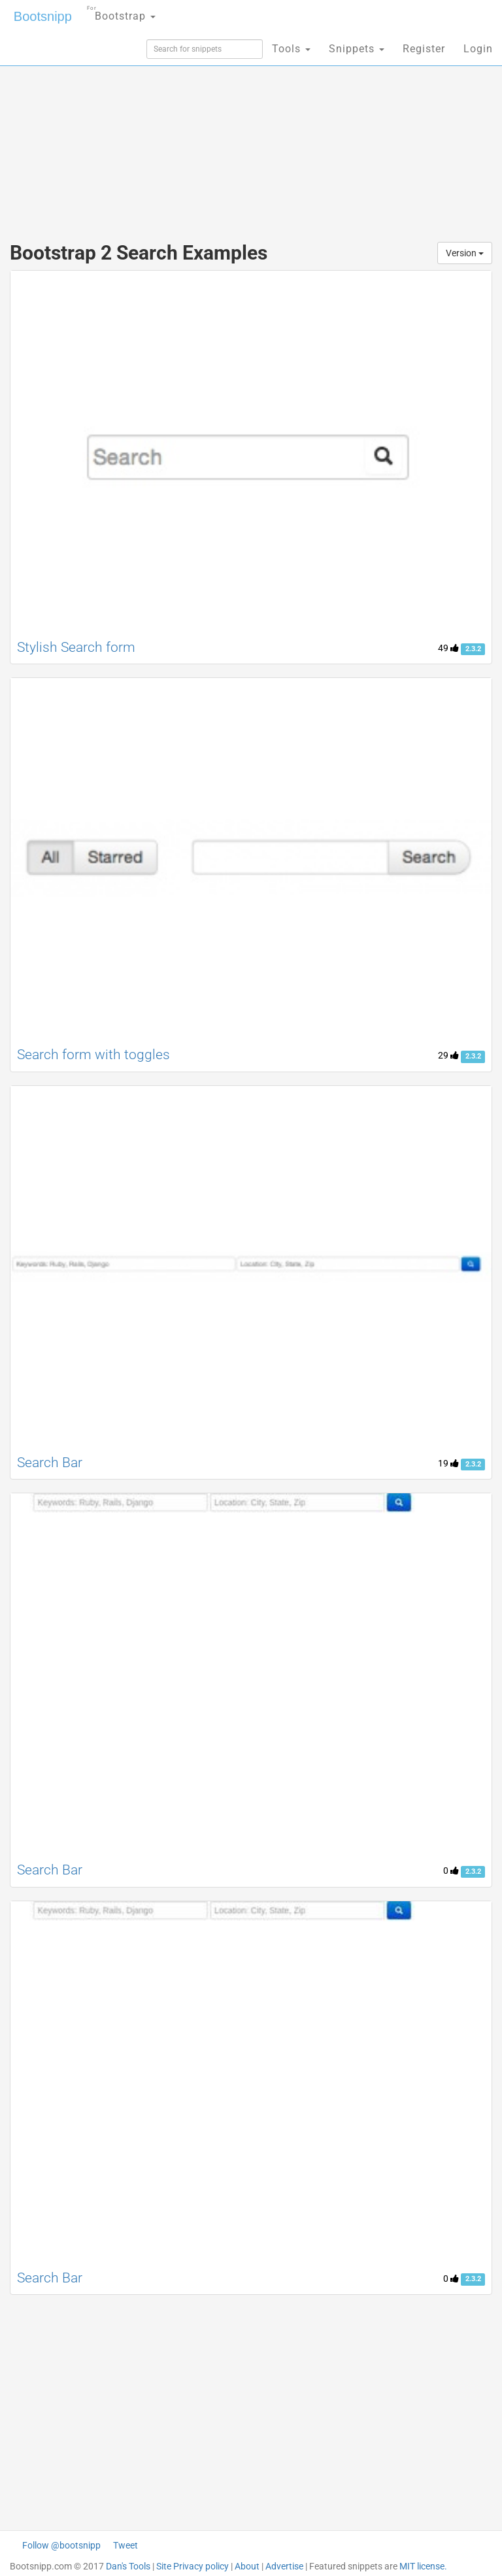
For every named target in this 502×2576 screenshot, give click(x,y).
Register (424, 48)
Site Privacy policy (192, 2566)
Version (465, 253)
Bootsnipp (43, 16)
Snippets (356, 48)
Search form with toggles (93, 1054)
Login (478, 48)
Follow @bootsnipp (61, 2545)
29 (448, 1055)
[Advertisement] (251, 124)
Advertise (284, 2566)
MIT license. (423, 2566)
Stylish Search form (76, 647)
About (247, 2566)
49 (448, 648)
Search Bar (49, 1462)
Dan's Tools (128, 2566)
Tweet (125, 2545)
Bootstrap (121, 12)
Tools (291, 48)
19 (448, 1463)
